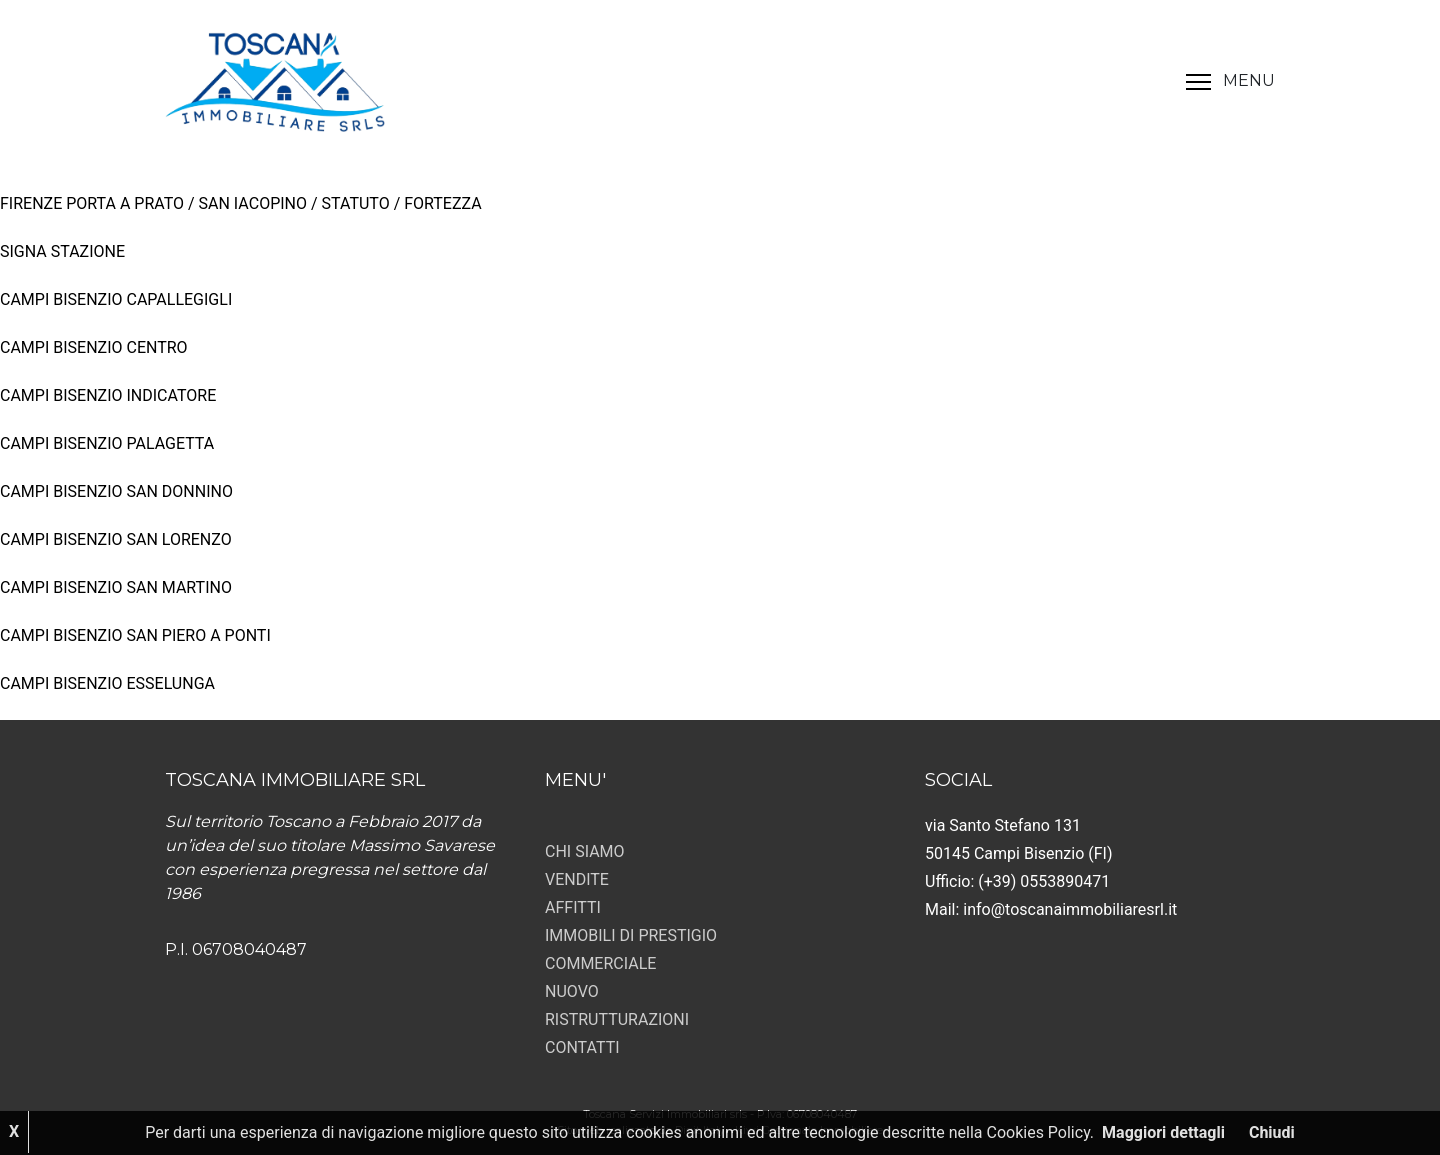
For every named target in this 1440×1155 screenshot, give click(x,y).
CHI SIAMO (585, 851)
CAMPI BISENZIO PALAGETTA (107, 443)
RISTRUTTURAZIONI (617, 1019)
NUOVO (572, 991)
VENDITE (577, 879)
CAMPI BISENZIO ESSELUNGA (107, 683)
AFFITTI (573, 907)
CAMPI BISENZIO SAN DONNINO (116, 491)
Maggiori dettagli (1163, 1132)
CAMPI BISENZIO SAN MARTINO (116, 587)
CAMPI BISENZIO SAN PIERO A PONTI (135, 635)
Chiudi (1272, 1132)
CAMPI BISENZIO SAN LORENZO (116, 539)
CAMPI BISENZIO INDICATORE (108, 395)
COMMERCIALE (600, 963)
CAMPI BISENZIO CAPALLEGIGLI (116, 299)
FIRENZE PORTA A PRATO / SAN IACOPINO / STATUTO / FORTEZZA (241, 203)
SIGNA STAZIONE (62, 251)
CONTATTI (582, 1047)
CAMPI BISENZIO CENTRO (94, 347)
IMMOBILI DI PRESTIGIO (631, 935)
